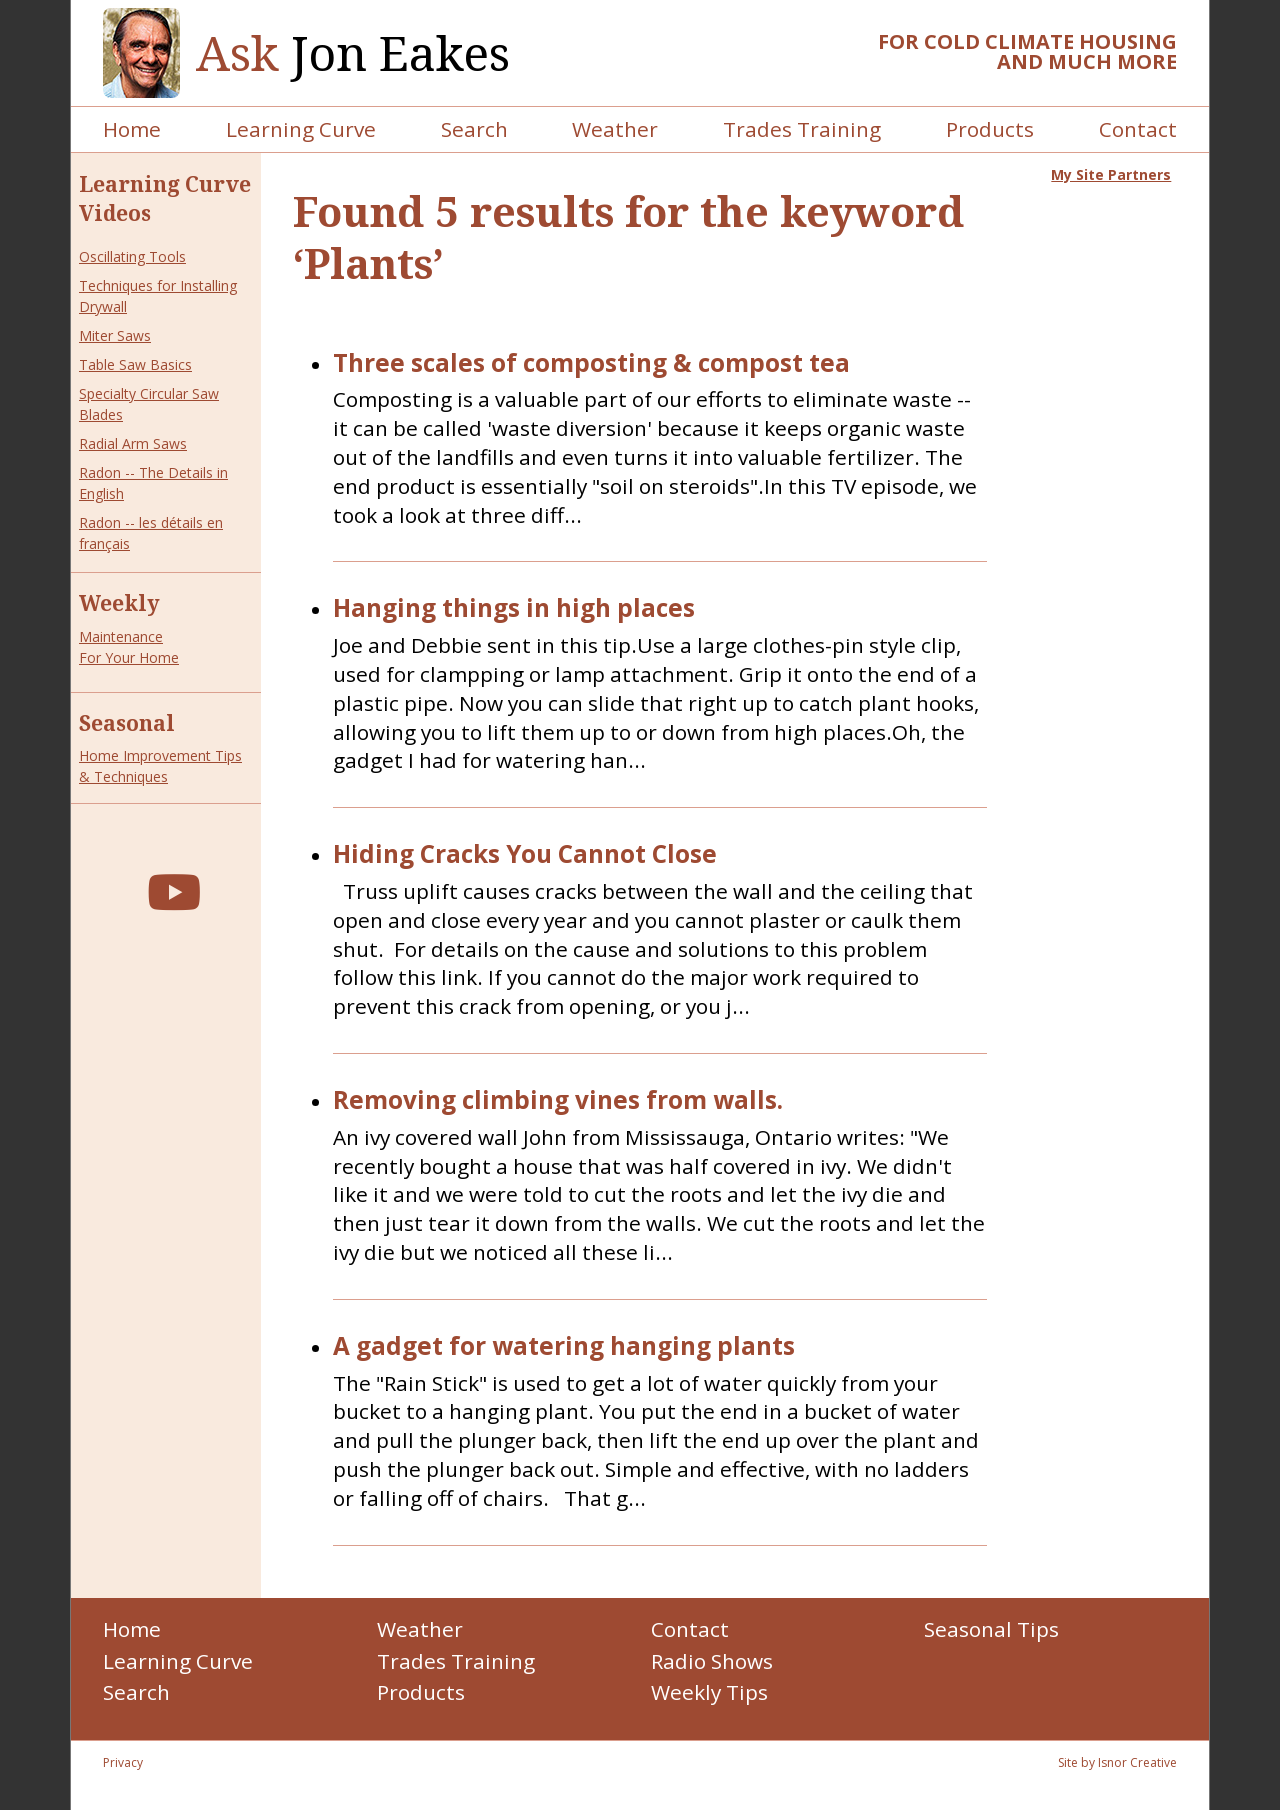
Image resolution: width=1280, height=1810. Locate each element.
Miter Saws (115, 335)
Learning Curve (301, 129)
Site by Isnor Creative (1117, 1762)
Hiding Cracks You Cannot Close (525, 854)
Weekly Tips (709, 1692)
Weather (615, 129)
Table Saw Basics (135, 364)
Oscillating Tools (132, 256)
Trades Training (802, 129)
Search (474, 129)
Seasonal (127, 723)
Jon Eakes (353, 53)
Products (990, 129)
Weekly (119, 603)
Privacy (123, 1762)
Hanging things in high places (514, 608)
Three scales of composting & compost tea (591, 363)
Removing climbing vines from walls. (558, 1100)
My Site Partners (1111, 174)
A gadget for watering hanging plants (564, 1346)
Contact (1138, 129)
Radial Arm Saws (133, 443)
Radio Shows (712, 1661)
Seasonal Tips (991, 1629)
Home (132, 129)
